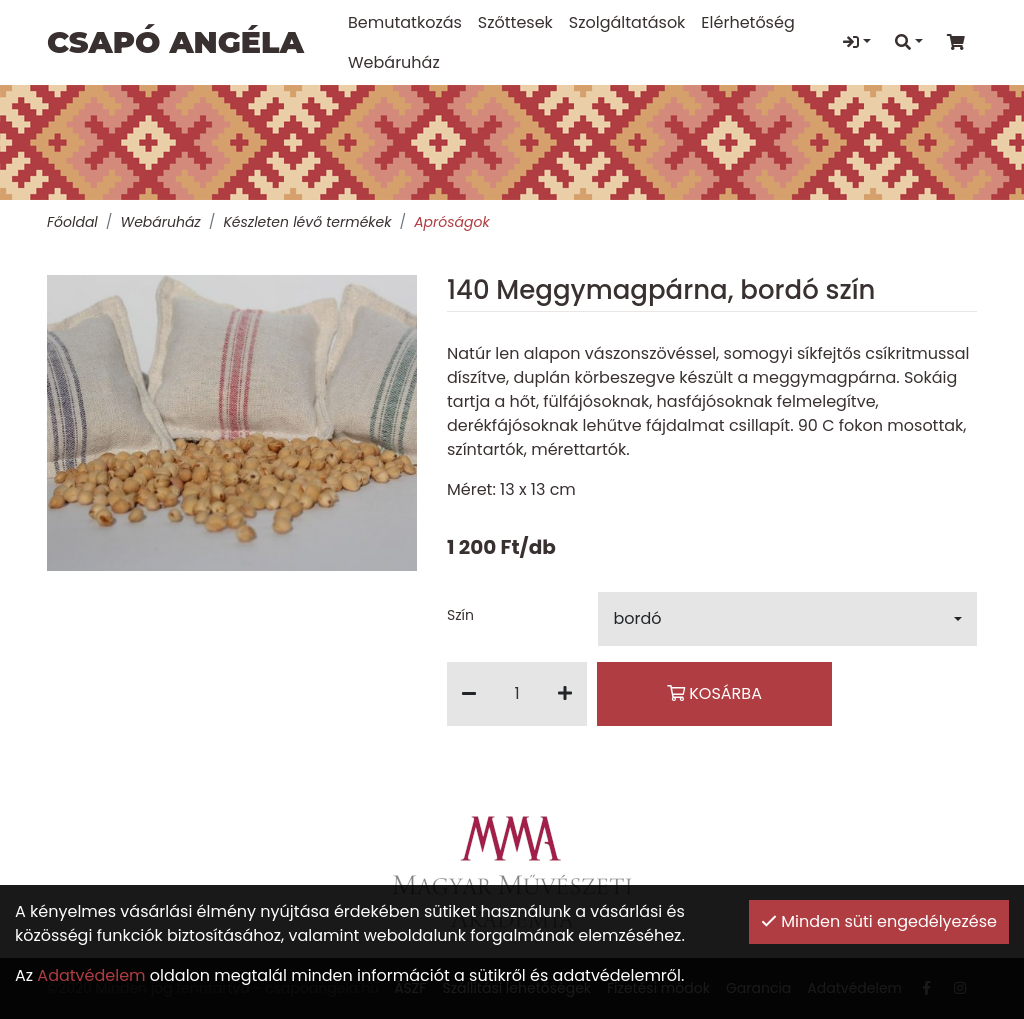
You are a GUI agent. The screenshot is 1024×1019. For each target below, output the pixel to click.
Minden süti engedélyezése (879, 921)
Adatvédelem (91, 975)
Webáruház (160, 222)
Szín (460, 615)
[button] (787, 619)
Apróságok (452, 222)
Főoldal (72, 222)
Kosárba (714, 693)
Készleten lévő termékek (307, 222)
